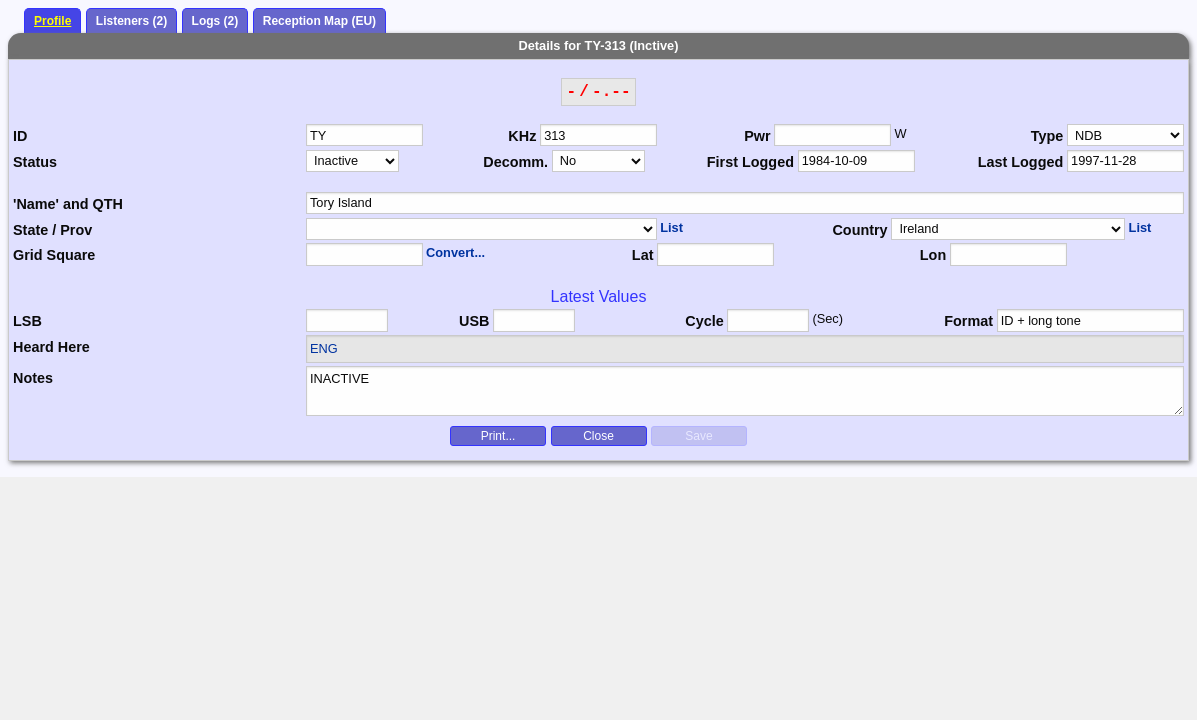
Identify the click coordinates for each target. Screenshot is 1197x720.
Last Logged (1021, 162)
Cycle (704, 321)
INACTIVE (745, 391)
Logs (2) (215, 21)
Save (698, 436)
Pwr (757, 136)
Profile (52, 21)
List (671, 227)
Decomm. (515, 162)
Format (968, 321)
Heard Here (51, 347)
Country (859, 230)
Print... (498, 436)
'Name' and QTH (68, 204)
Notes (33, 378)
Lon (933, 255)
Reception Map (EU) (319, 21)
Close (598, 436)
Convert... (455, 252)
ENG (324, 348)
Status (35, 162)
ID (20, 136)
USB (474, 321)
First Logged (750, 162)
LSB (27, 321)
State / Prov (52, 230)
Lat (643, 255)
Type (1047, 136)
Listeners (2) (131, 21)
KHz (522, 136)
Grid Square (54, 255)
